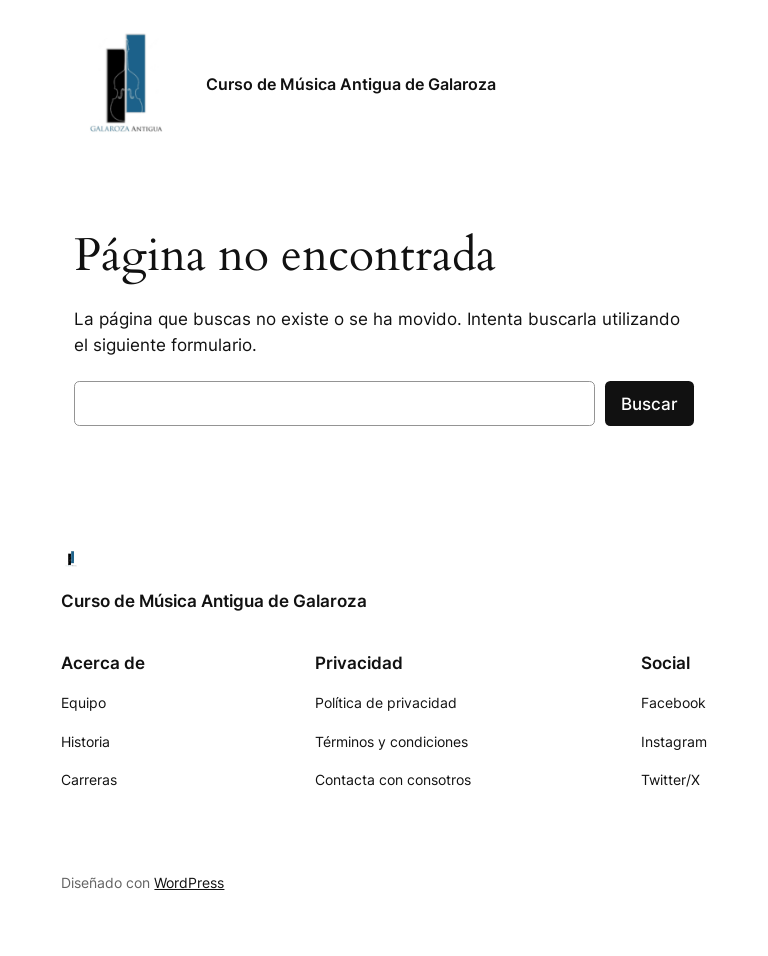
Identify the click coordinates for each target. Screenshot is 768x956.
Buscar (649, 404)
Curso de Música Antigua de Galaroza (351, 84)
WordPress (189, 882)
